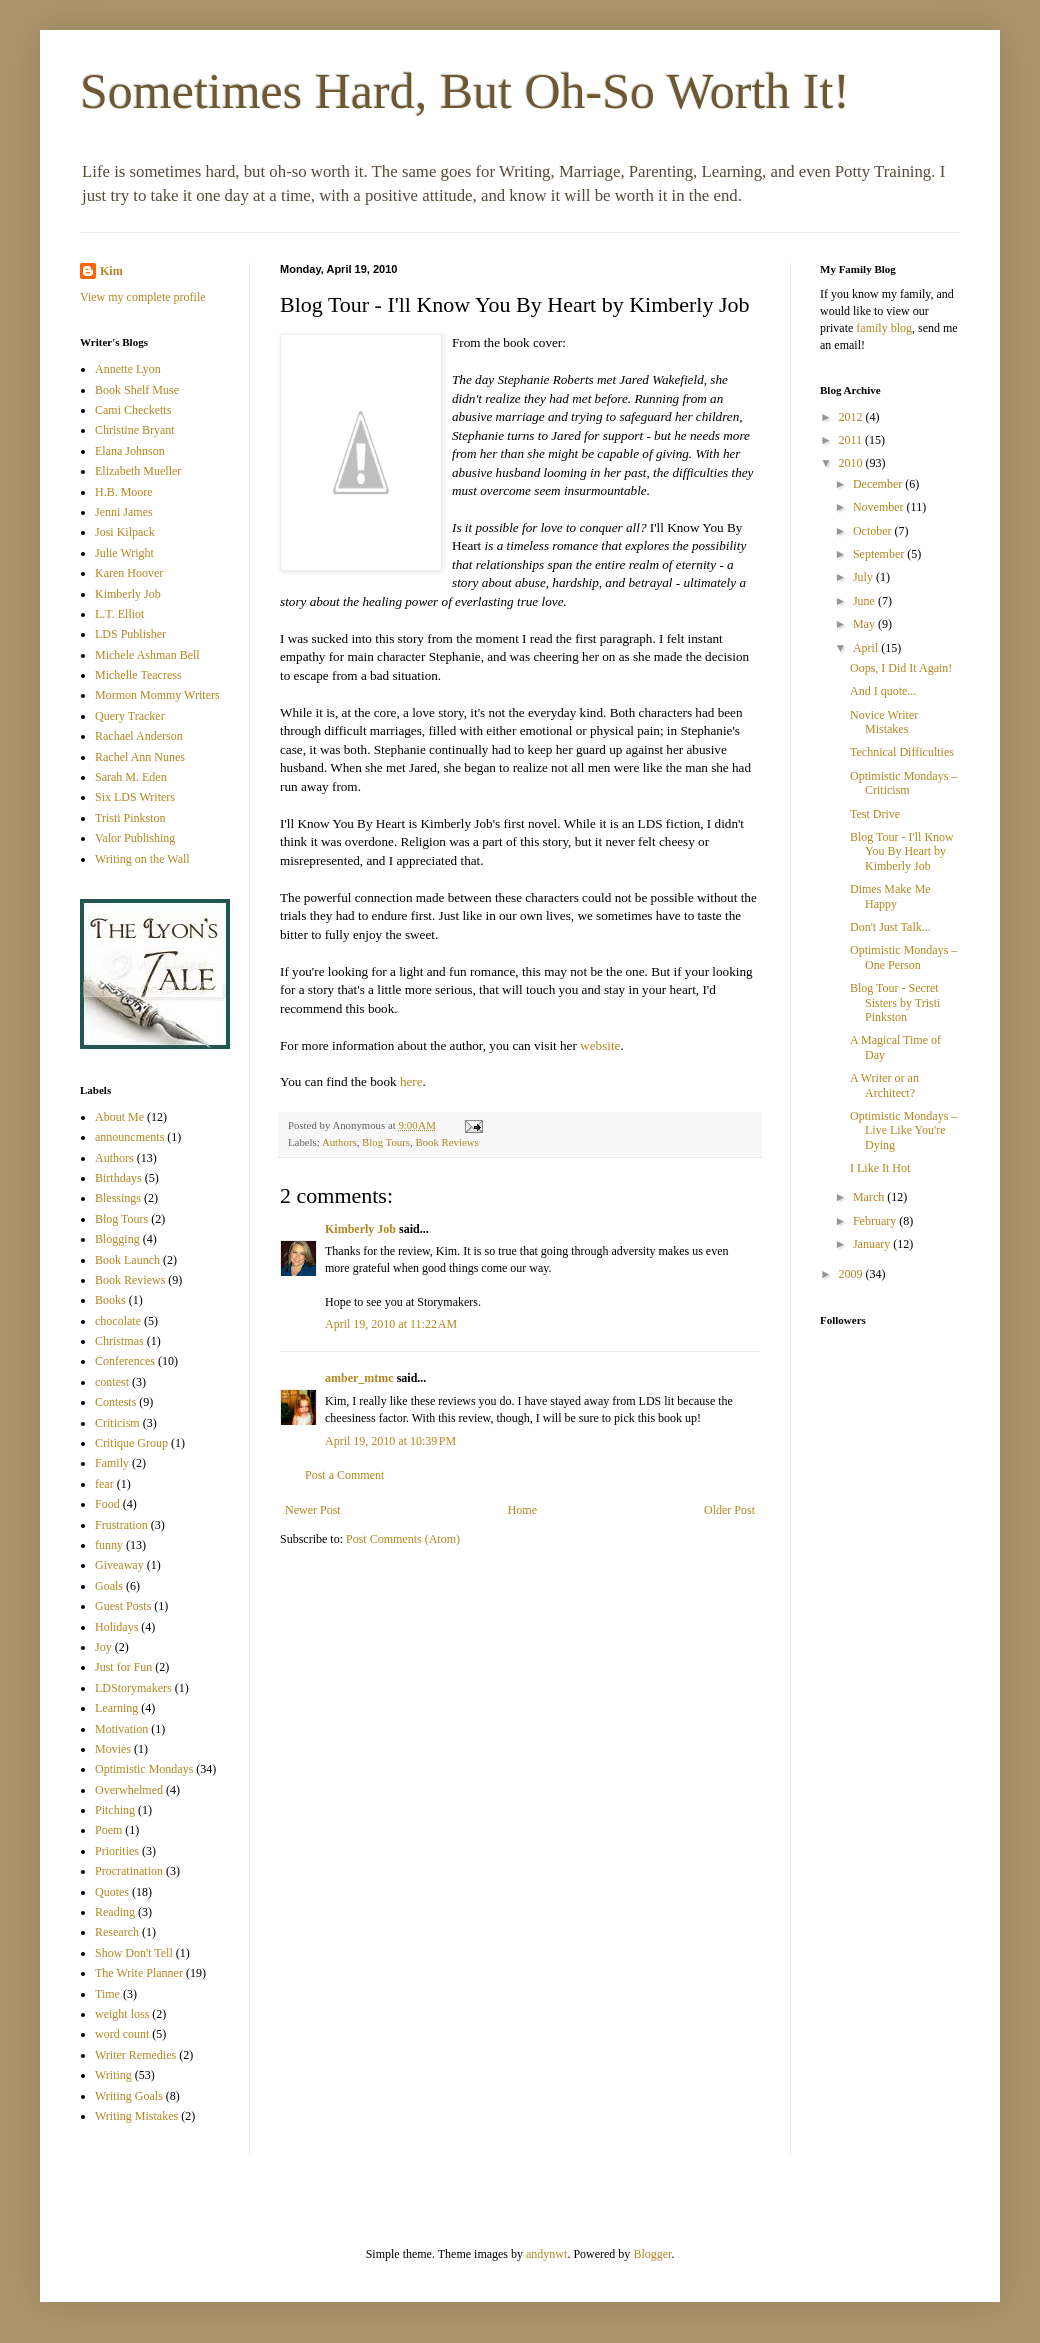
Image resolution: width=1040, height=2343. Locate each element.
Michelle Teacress (138, 675)
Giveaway (119, 1565)
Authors (339, 1142)
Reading (115, 1912)
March (870, 1197)
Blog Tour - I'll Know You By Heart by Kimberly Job (902, 851)
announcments (129, 1137)
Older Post (729, 1510)
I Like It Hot (880, 1168)
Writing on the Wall (142, 859)
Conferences (125, 1361)
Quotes (112, 1892)
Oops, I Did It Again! (901, 668)
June (865, 601)
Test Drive (875, 814)
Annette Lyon (128, 369)
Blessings (118, 1198)
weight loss (122, 2014)
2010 (852, 463)
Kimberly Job (360, 1229)
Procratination (129, 1871)
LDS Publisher (130, 634)
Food (107, 1504)
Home (522, 1510)
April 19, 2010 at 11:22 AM (391, 1324)
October (874, 531)
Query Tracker (130, 716)
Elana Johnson (130, 451)
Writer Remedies (135, 2055)
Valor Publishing (135, 838)
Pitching (115, 1810)
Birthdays (118, 1178)
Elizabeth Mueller (138, 471)
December (879, 484)
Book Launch (127, 1260)
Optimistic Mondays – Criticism (903, 783)
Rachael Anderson (139, 736)
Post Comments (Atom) (403, 1539)
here (411, 1081)
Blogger (652, 2254)
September (880, 554)
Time (107, 1994)
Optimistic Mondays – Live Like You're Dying (903, 1130)
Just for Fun (123, 1667)
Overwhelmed (129, 1790)
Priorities (117, 1851)
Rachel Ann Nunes (140, 757)
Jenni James (124, 512)
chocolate (118, 1321)
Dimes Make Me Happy (890, 896)
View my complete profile (143, 297)
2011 (852, 440)
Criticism (117, 1423)
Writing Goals (129, 2096)
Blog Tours (386, 1142)
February (876, 1221)
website (600, 1045)
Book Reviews (446, 1142)
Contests (115, 1402)
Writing (113, 2075)
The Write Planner (139, 1973)
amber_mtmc (359, 1378)
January (873, 1244)
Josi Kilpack (125, 532)
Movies (113, 1749)
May (865, 624)
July (864, 577)
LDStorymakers (133, 1688)
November (880, 507)
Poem (108, 1830)
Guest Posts (123, 1606)
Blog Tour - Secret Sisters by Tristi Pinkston (895, 1002)
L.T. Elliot (119, 614)
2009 (852, 1274)
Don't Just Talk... (890, 927)
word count (122, 2034)
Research (117, 1932)
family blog (884, 328)
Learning (116, 1708)
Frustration (121, 1525)
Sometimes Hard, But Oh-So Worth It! (465, 91)
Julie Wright (124, 553)
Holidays (116, 1627)
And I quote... (883, 691)
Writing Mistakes (136, 2116)
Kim (111, 271)
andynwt (546, 2254)
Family (112, 1463)
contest (112, 1382)
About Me (119, 1117)
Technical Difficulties (902, 752)
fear (104, 1484)
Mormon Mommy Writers (157, 695)
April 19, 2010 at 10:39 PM (390, 1441)
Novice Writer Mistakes (884, 722)
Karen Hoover (129, 573)
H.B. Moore (124, 492)
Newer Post (313, 1510)
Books (110, 1300)
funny (109, 1545)
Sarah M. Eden (131, 777)
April (867, 648)
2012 (852, 417)
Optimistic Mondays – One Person (903, 957)
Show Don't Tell (134, 1953)
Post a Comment (344, 1475)
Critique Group (131, 1443)
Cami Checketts (133, 410)
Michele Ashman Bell (147, 655)
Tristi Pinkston (130, 818)
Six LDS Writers (135, 797)
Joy (103, 1647)
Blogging (117, 1239)
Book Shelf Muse (137, 390)
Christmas (119, 1341)
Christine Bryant (135, 430)
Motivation (121, 1729)
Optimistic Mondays (144, 1769)
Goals (109, 1586)
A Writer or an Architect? (884, 1085)
